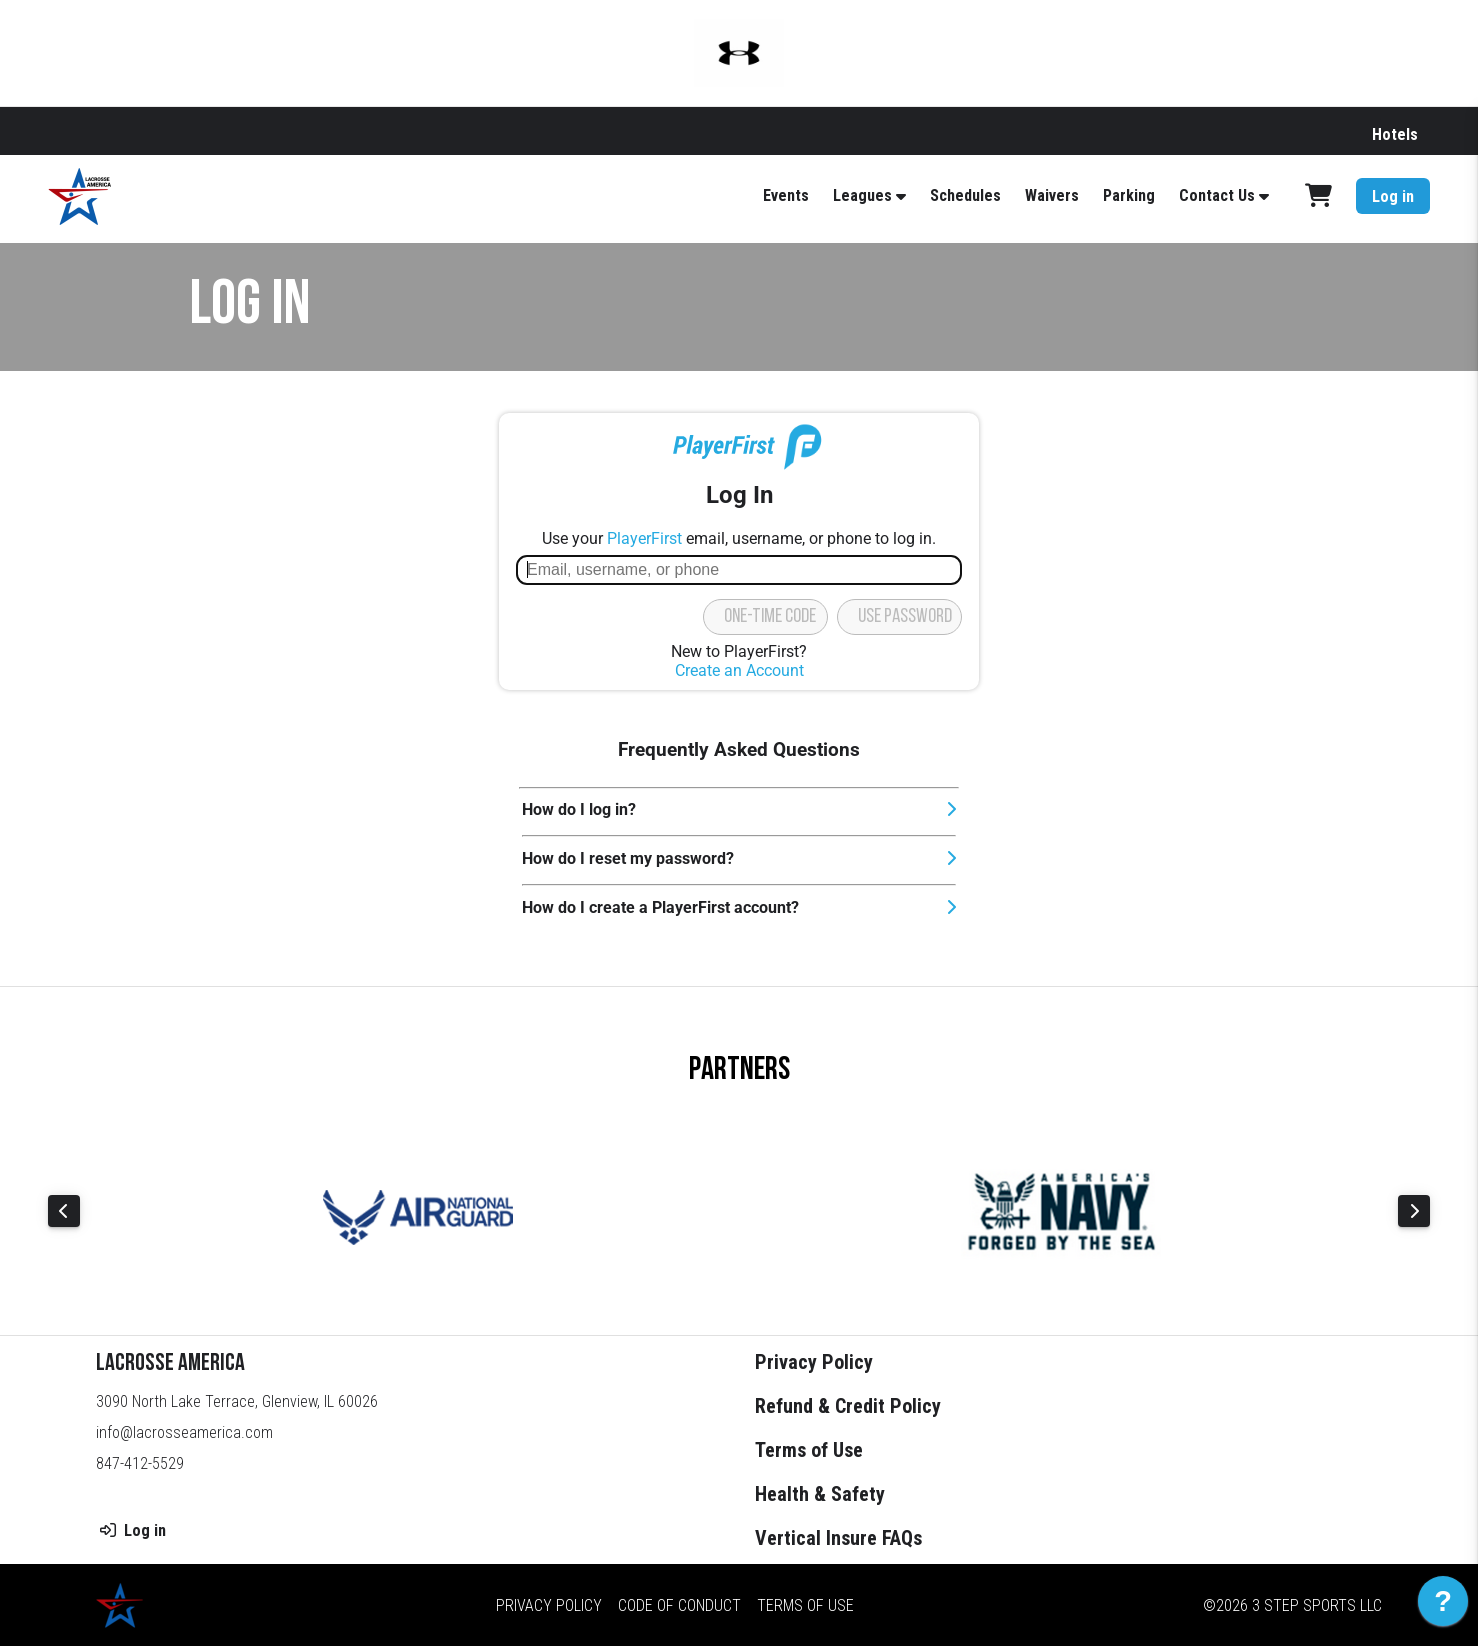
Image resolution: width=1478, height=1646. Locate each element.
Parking (1129, 195)
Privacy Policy (814, 1362)
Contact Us (1217, 195)
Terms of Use (809, 1450)
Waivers (1052, 195)
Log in (1393, 196)
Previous (64, 1211)
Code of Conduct (679, 1605)
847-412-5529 (140, 1463)
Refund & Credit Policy (848, 1406)
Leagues (862, 195)
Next (1414, 1211)
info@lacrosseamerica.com (184, 1432)
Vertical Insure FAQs (838, 1538)
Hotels (1395, 134)
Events (786, 195)
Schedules (965, 195)
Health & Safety (820, 1494)
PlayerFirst (644, 538)
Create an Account (739, 670)
